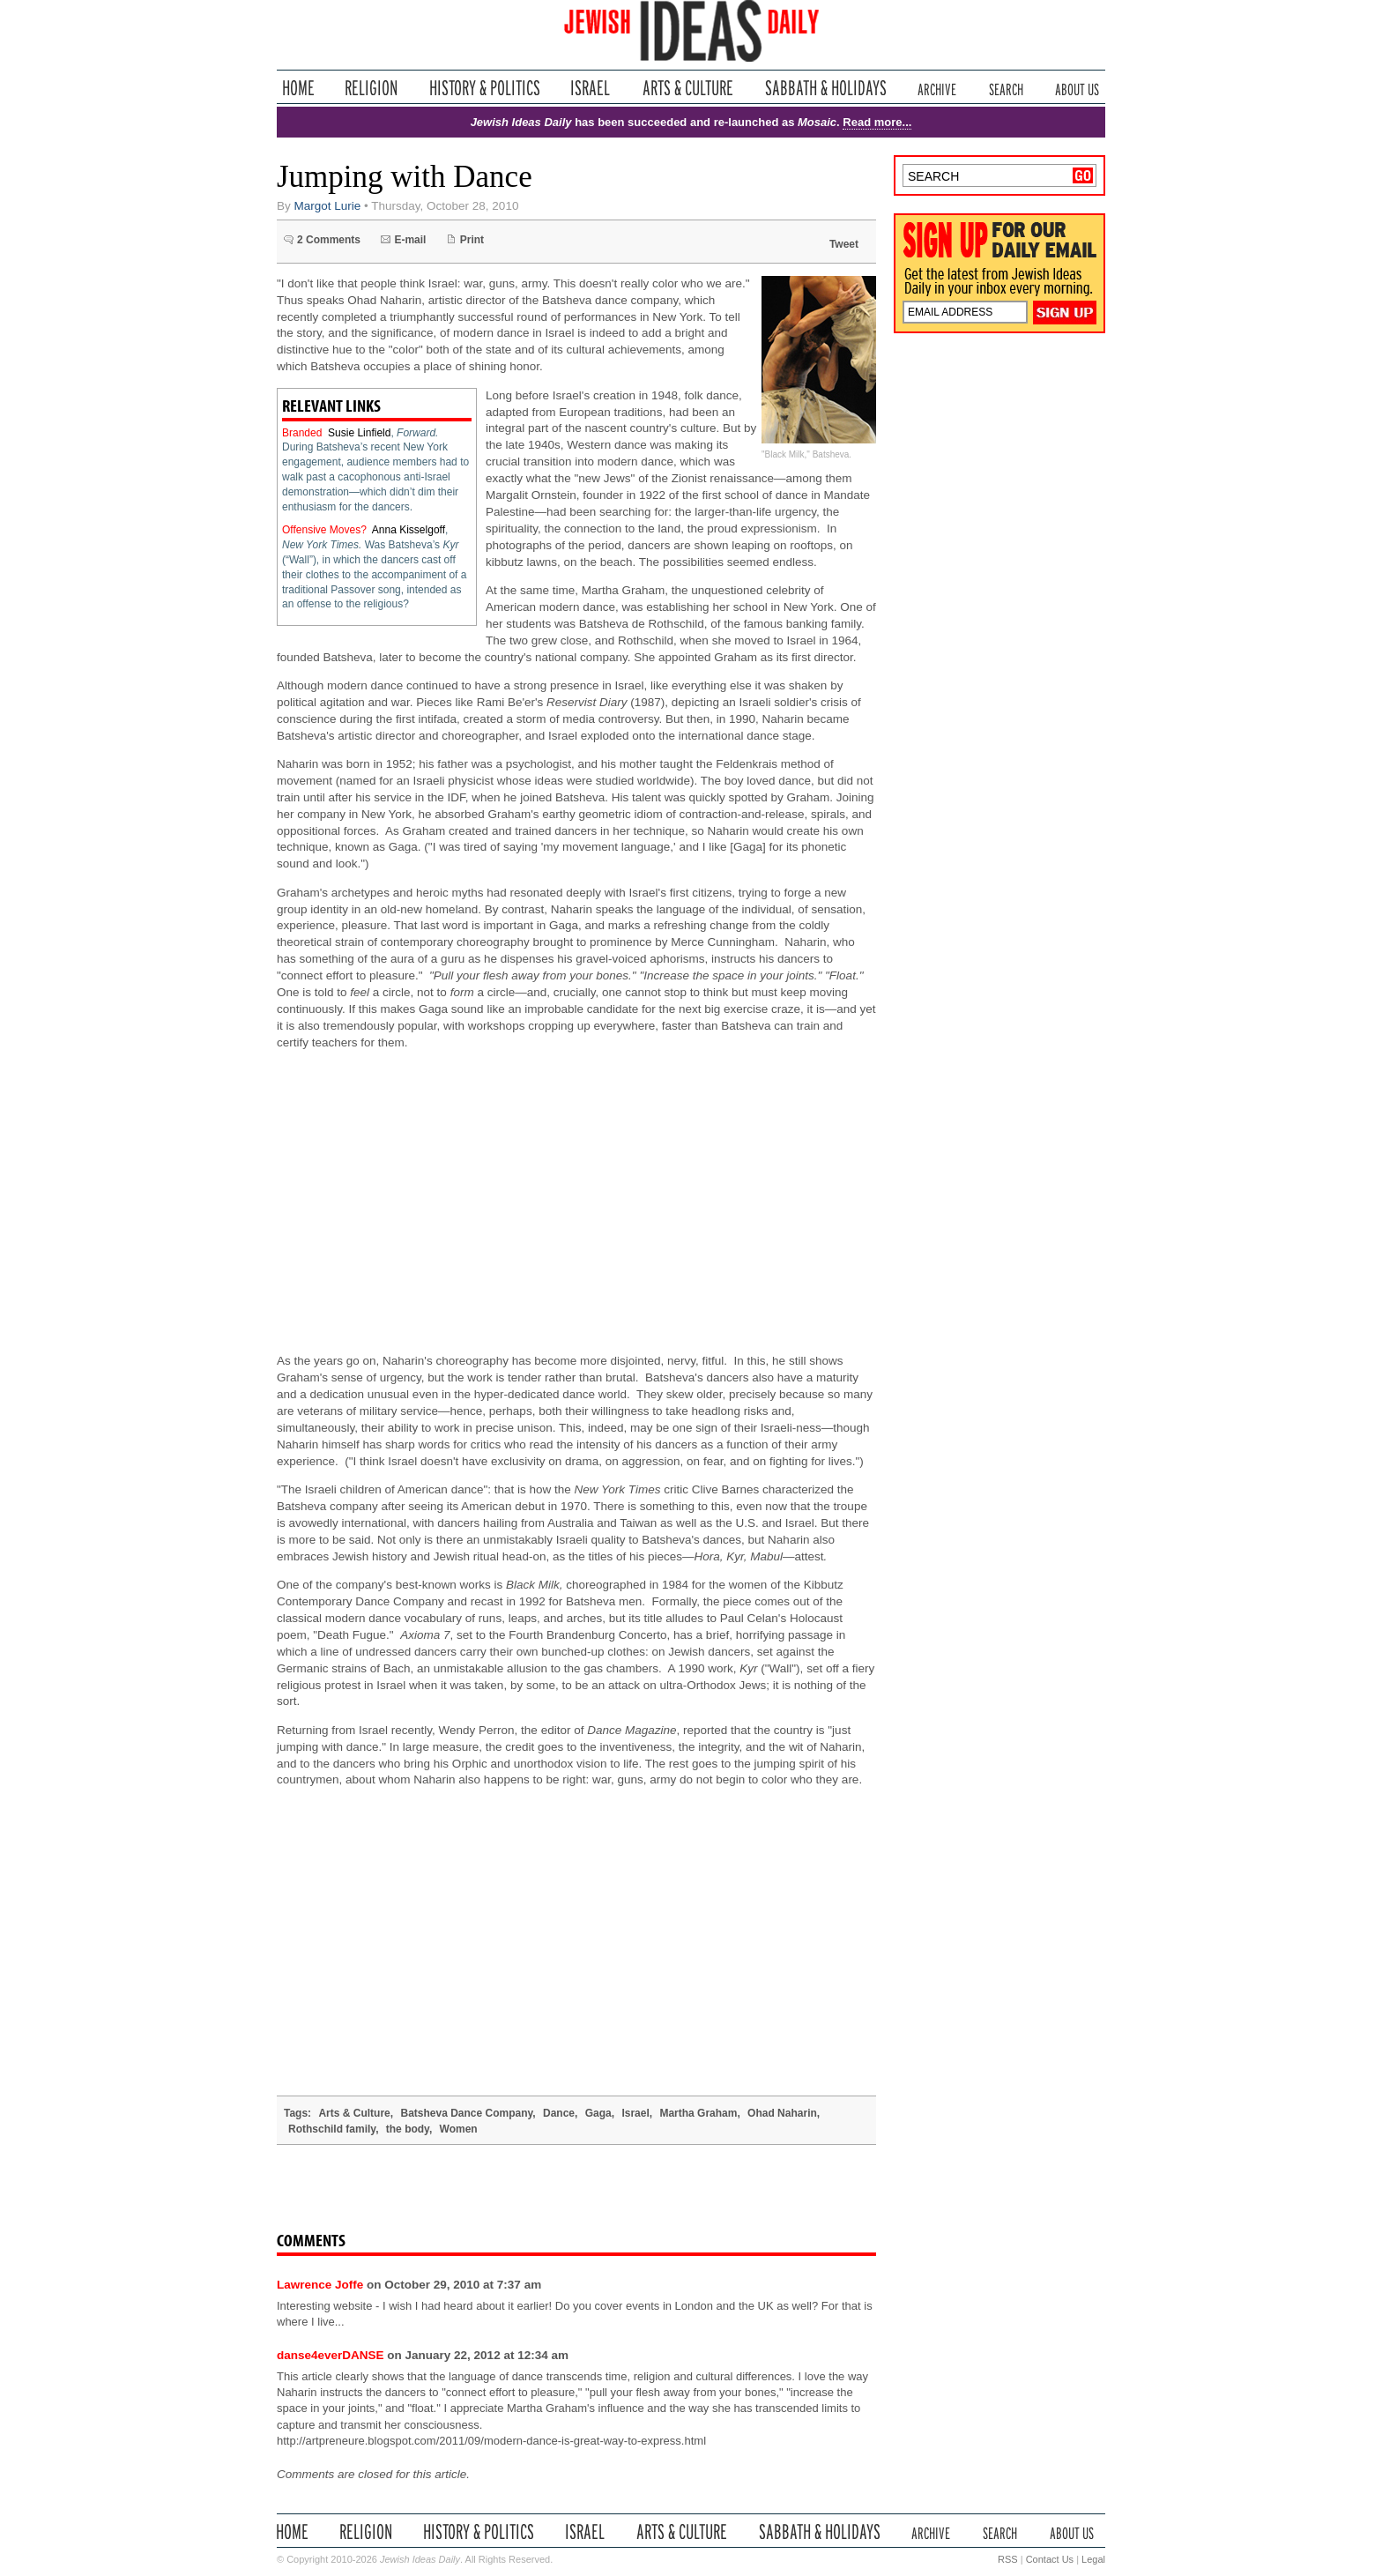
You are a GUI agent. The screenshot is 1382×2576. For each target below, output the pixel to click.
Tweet (843, 244)
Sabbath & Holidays (825, 87)
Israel (590, 87)
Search (1006, 87)
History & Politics (484, 87)
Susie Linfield (359, 433)
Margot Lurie (327, 205)
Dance (559, 2113)
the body (407, 2129)
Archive (937, 87)
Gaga (598, 2113)
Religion (372, 87)
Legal (1093, 2559)
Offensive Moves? (324, 530)
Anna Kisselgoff (408, 530)
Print (472, 240)
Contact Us (1050, 2559)
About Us (1077, 87)
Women (459, 2129)
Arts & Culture (687, 87)
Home (298, 87)
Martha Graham (698, 2113)
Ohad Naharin (782, 2113)
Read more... (877, 122)
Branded (302, 433)
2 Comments (328, 240)
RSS (1008, 2559)
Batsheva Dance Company (466, 2113)
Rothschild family (331, 2129)
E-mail (410, 240)
